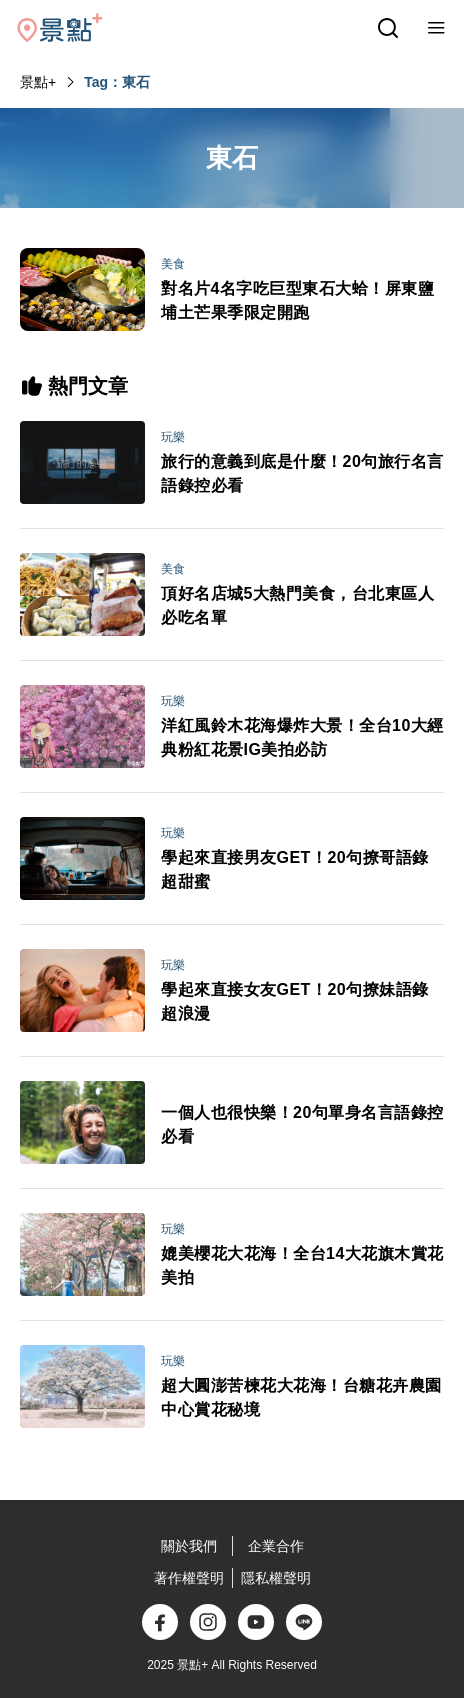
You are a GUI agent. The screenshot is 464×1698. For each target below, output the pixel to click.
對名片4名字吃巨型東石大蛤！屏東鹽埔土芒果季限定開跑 (297, 300)
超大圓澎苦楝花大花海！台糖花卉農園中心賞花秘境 (301, 1397)
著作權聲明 (189, 1578)
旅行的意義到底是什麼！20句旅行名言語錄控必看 (302, 473)
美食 (173, 264)
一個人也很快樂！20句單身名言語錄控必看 (302, 1124)
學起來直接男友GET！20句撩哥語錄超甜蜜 (295, 869)
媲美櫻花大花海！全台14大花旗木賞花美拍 (302, 1265)
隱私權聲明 (276, 1578)
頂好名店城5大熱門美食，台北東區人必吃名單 (297, 605)
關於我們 (189, 1546)
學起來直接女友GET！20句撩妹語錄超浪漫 (295, 1001)
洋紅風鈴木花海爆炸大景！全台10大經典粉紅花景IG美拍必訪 (302, 737)
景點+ (38, 82)
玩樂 (173, 437)
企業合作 (276, 1546)
